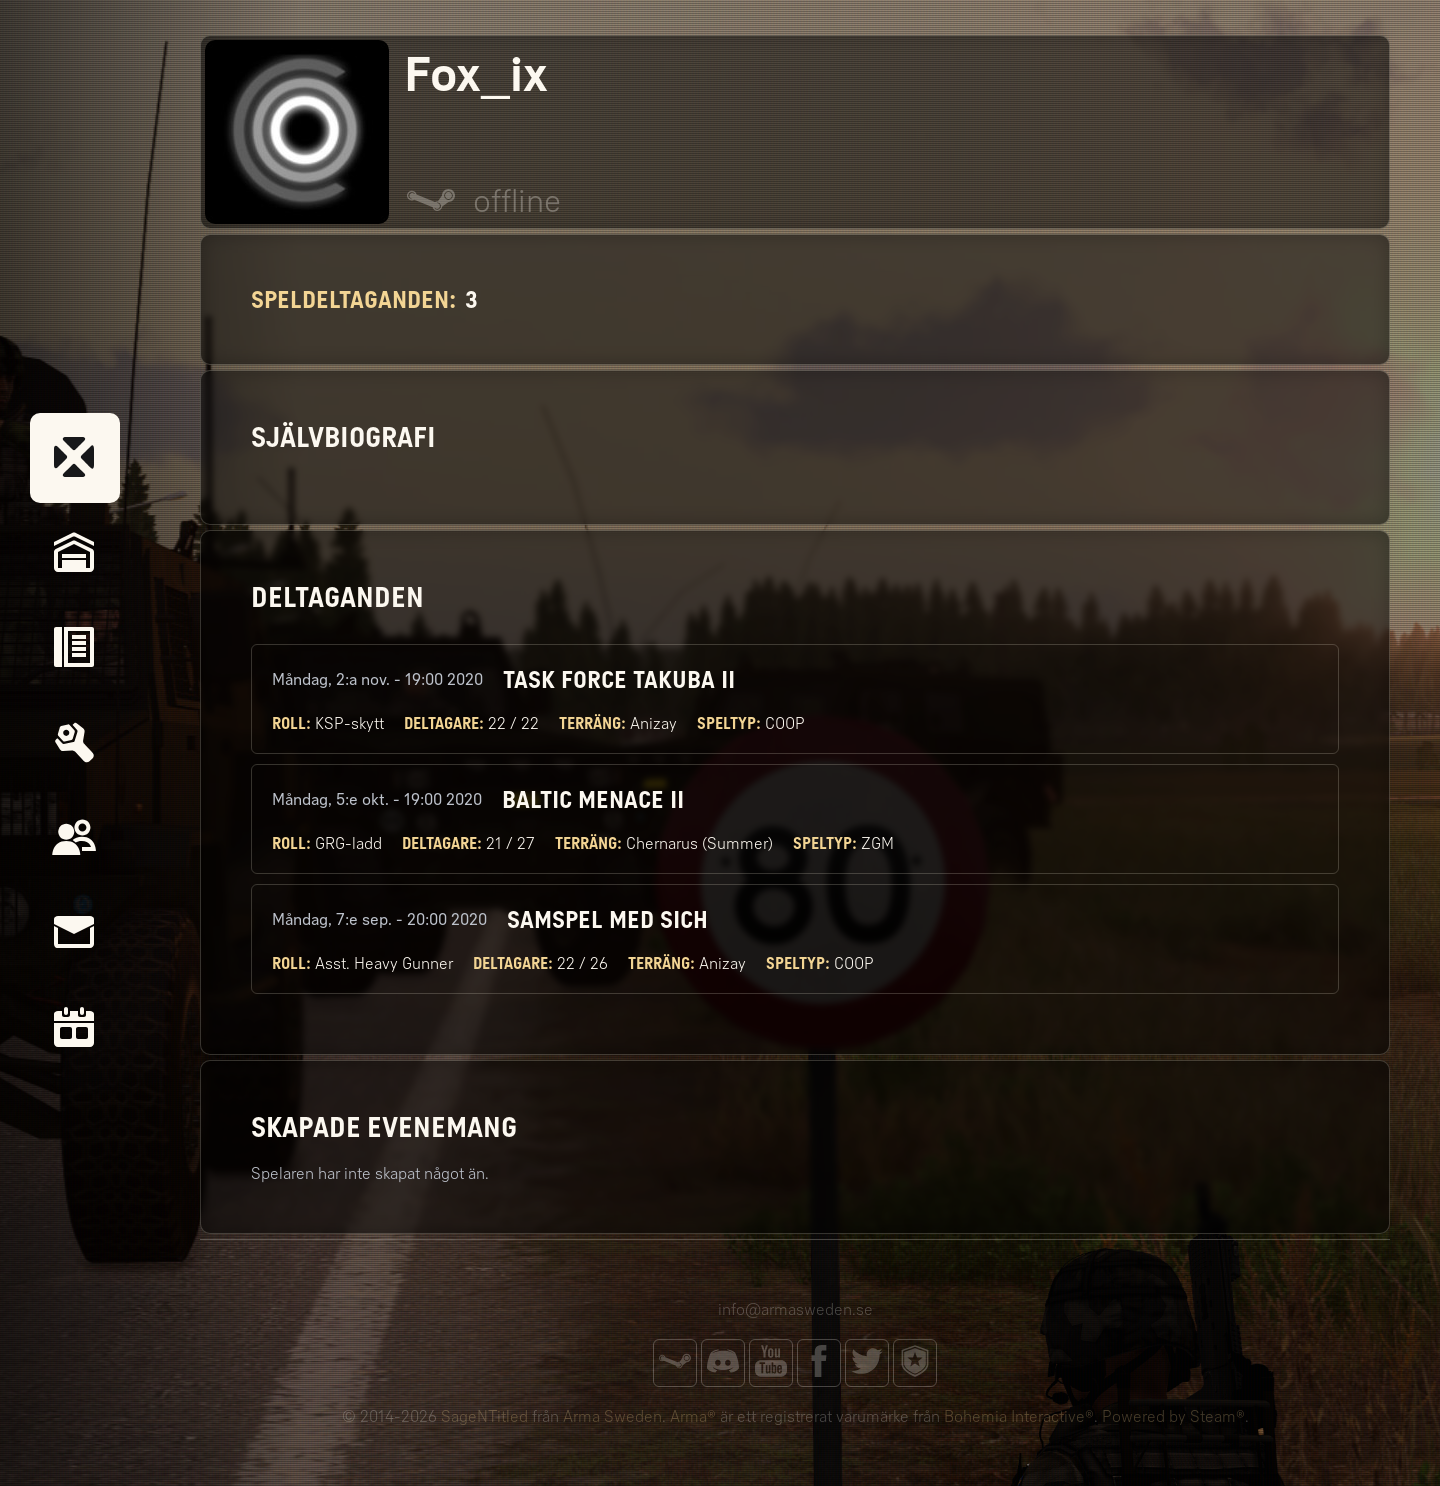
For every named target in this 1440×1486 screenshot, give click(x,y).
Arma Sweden (612, 1416)
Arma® (693, 1416)
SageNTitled (484, 1416)
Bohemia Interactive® (1019, 1416)
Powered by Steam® (1173, 1416)
